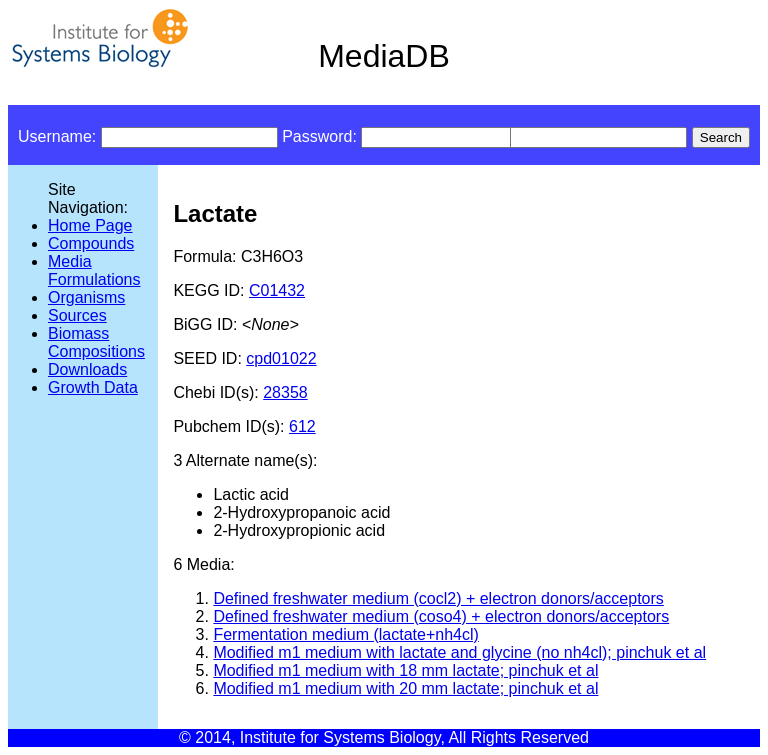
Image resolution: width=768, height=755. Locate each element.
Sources (77, 315)
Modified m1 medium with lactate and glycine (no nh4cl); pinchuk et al (459, 652)
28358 (285, 392)
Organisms (86, 297)
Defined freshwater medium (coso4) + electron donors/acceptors (441, 616)
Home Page (90, 225)
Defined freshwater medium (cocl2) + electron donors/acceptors (438, 598)
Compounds (91, 243)
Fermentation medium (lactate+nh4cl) (345, 634)
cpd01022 (281, 358)
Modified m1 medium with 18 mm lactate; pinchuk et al (405, 670)
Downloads (87, 369)
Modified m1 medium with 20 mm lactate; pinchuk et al (405, 688)
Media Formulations (94, 270)
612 (302, 426)
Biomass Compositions (96, 342)
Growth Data (93, 387)
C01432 (277, 290)
